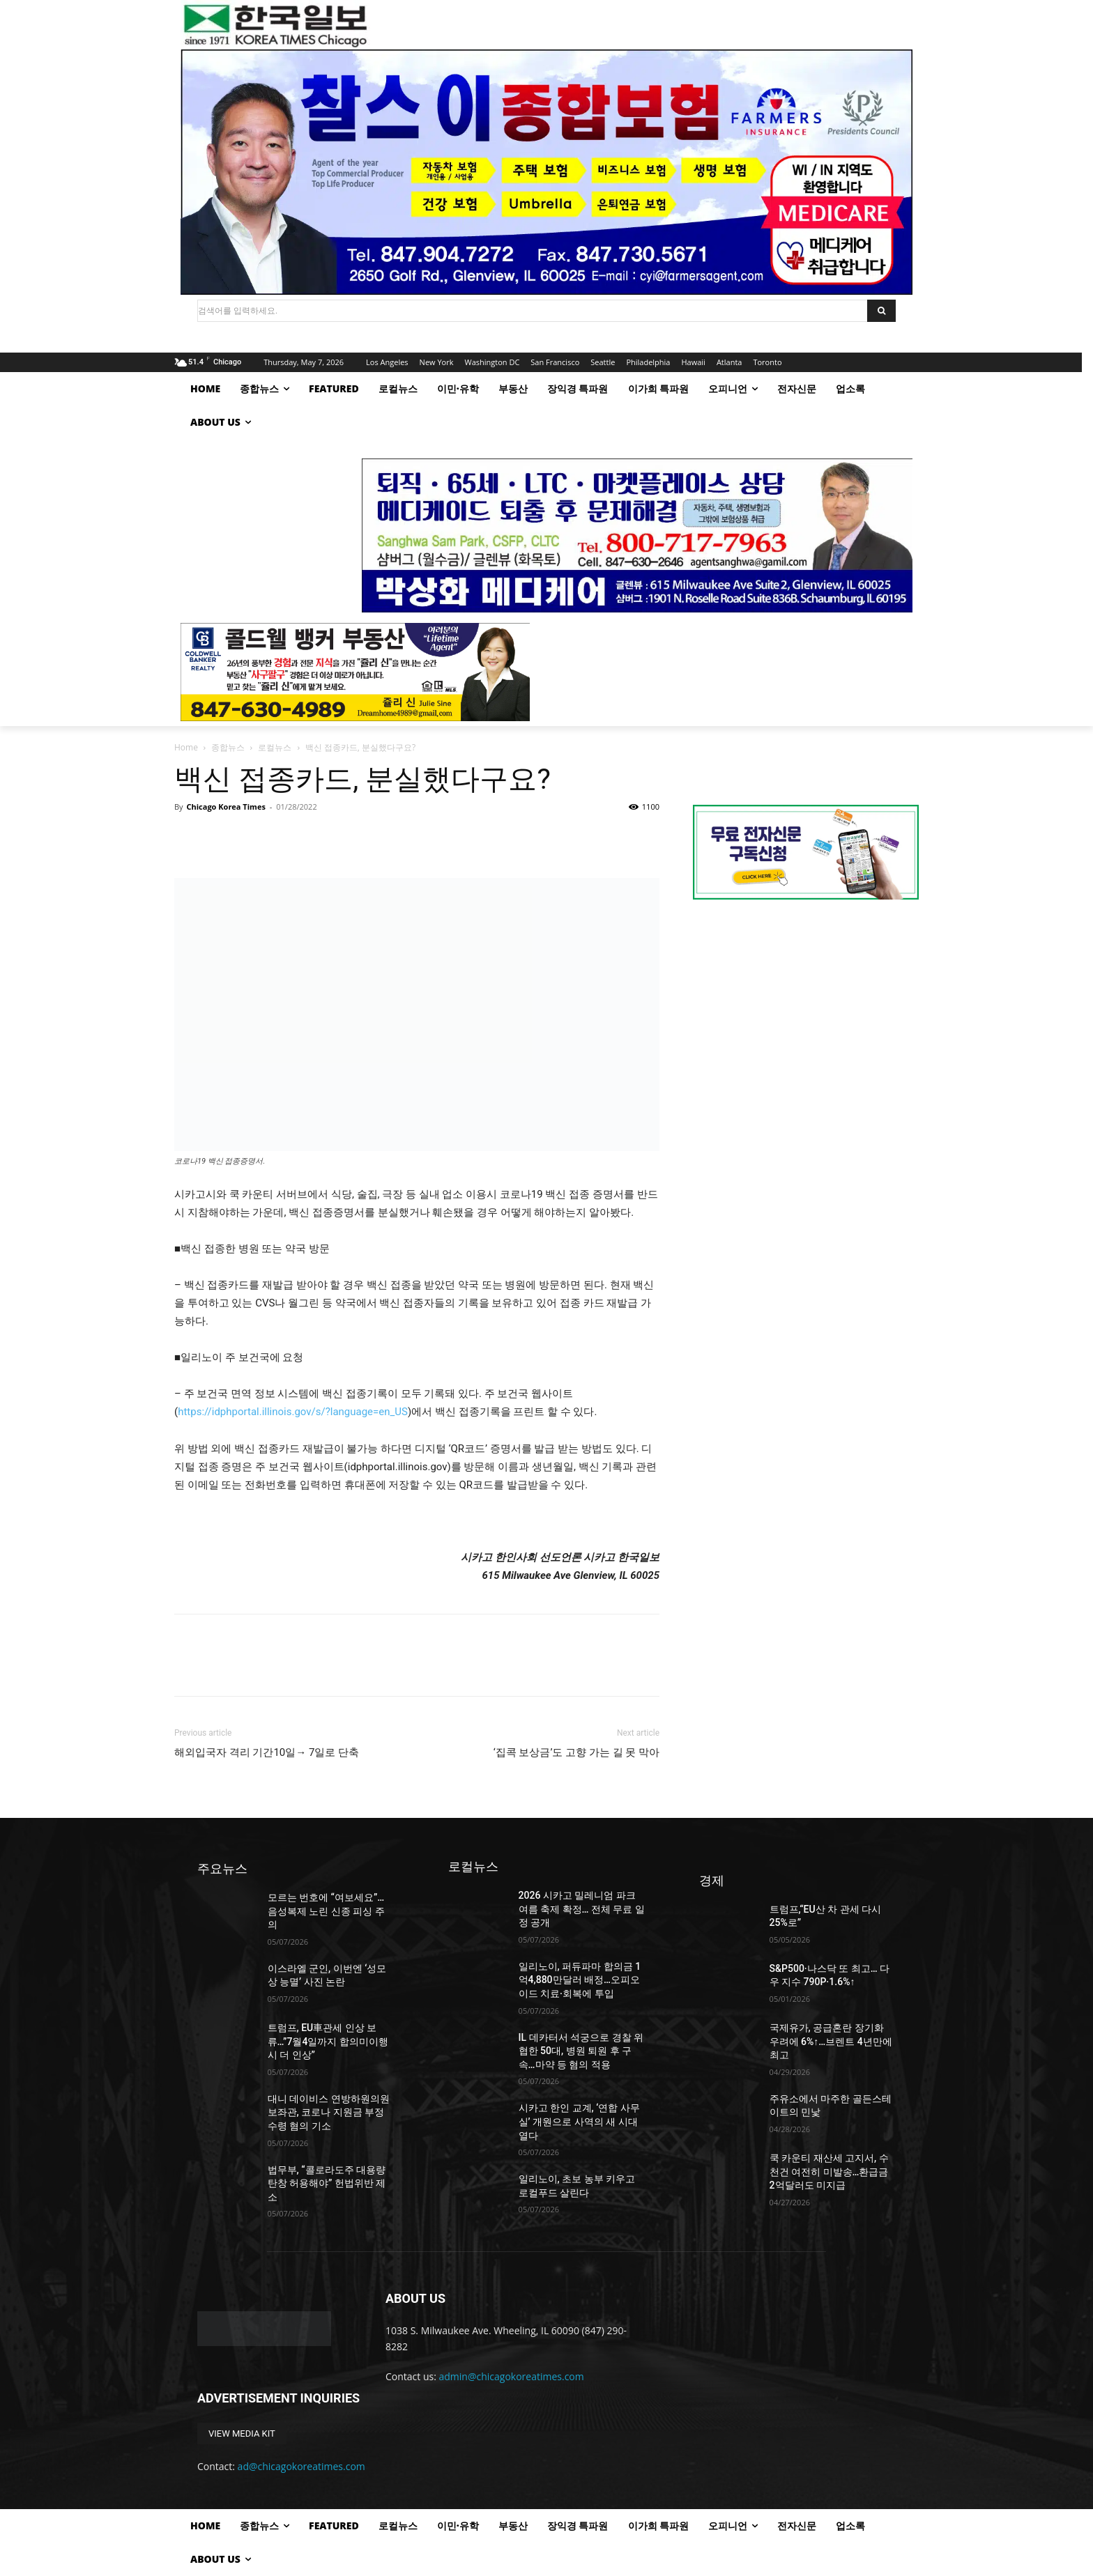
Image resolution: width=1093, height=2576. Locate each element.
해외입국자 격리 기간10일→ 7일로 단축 (266, 1752)
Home (186, 747)
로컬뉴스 (274, 747)
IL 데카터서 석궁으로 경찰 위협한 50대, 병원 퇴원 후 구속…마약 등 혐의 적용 (581, 2051)
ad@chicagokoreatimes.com (301, 2466)
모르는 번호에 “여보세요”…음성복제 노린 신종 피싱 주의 (326, 1911)
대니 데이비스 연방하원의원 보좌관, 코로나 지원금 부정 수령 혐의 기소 (329, 2112)
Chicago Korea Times (225, 806)
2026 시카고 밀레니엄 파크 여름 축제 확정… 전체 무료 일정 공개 (582, 1909)
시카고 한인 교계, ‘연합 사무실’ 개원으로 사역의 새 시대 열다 (579, 2121)
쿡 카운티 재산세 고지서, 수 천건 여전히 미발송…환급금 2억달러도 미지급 (829, 2171)
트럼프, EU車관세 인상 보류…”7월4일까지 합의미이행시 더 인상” (328, 2041)
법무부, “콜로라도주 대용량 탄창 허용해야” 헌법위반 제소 (327, 2183)
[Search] (881, 311)
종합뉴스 (228, 747)
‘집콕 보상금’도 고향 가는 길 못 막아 (576, 1752)
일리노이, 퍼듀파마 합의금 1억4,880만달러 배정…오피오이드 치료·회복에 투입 (580, 1980)
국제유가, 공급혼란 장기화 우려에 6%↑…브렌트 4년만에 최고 (831, 2041)
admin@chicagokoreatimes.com (511, 2376)
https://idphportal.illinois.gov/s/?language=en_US (293, 1411)
